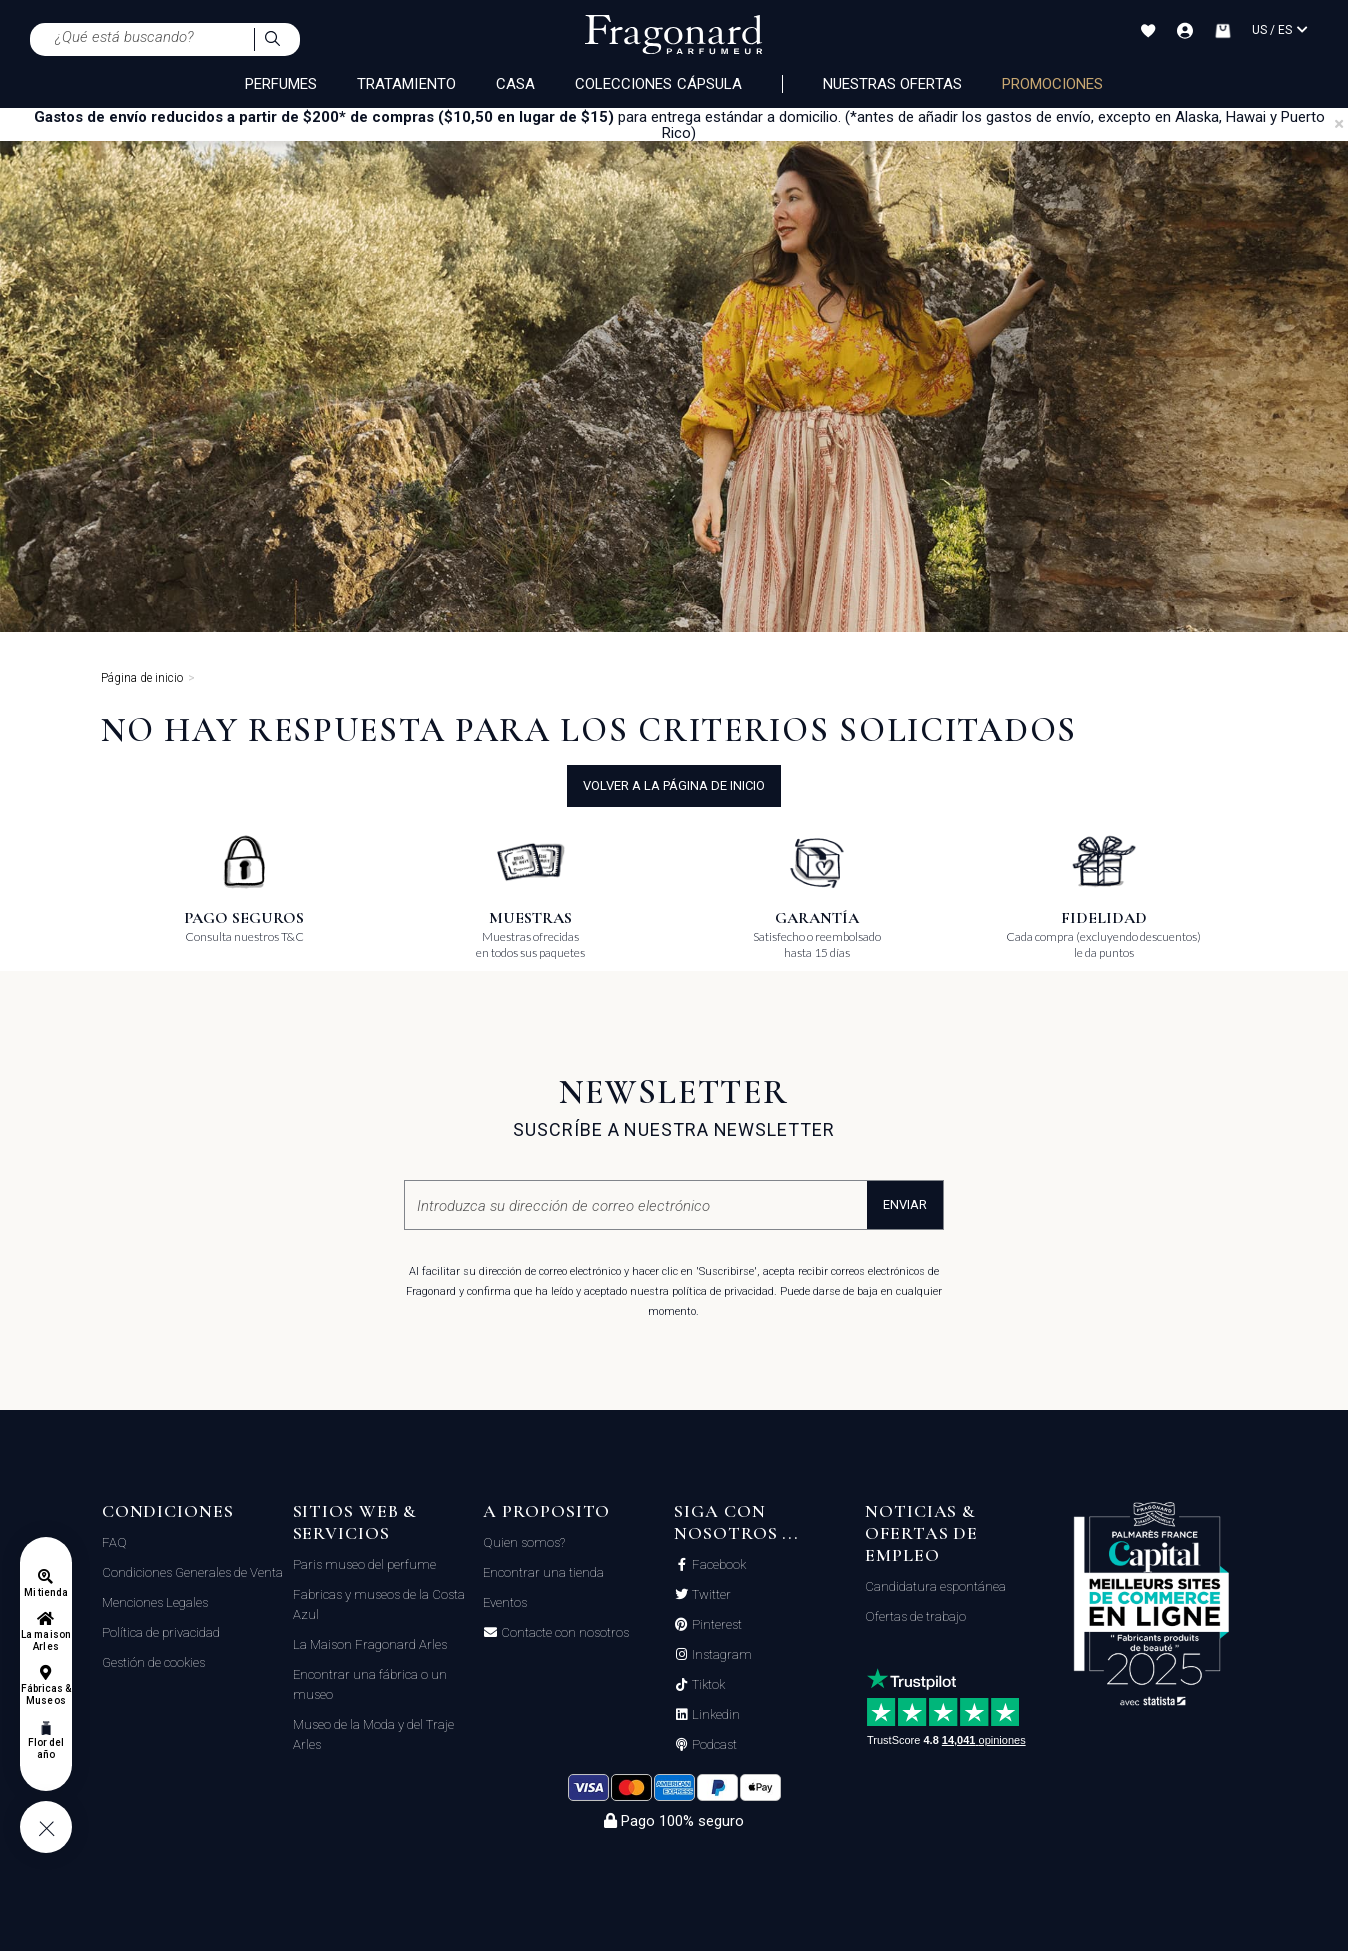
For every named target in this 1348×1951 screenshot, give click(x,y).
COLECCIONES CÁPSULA (658, 84)
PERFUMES (281, 84)
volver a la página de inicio (674, 785)
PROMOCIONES (1053, 84)
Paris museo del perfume (364, 1564)
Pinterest (715, 1625)
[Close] (1339, 124)
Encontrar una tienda (543, 1572)
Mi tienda (46, 1592)
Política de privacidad (161, 1632)
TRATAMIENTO (406, 84)
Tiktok (707, 1685)
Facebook (717, 1565)
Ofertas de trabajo (915, 1616)
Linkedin (714, 1715)
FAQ (114, 1542)
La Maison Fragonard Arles (370, 1644)
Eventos (505, 1602)
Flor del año (46, 1748)
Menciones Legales (155, 1602)
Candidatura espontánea (935, 1586)
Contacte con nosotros (563, 1633)
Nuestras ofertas (892, 84)
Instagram (720, 1655)
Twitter (710, 1595)
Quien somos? (524, 1542)
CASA (515, 84)
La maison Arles (45, 1640)
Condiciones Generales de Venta (192, 1572)
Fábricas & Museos (46, 1694)
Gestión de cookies (153, 1662)
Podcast (713, 1745)
